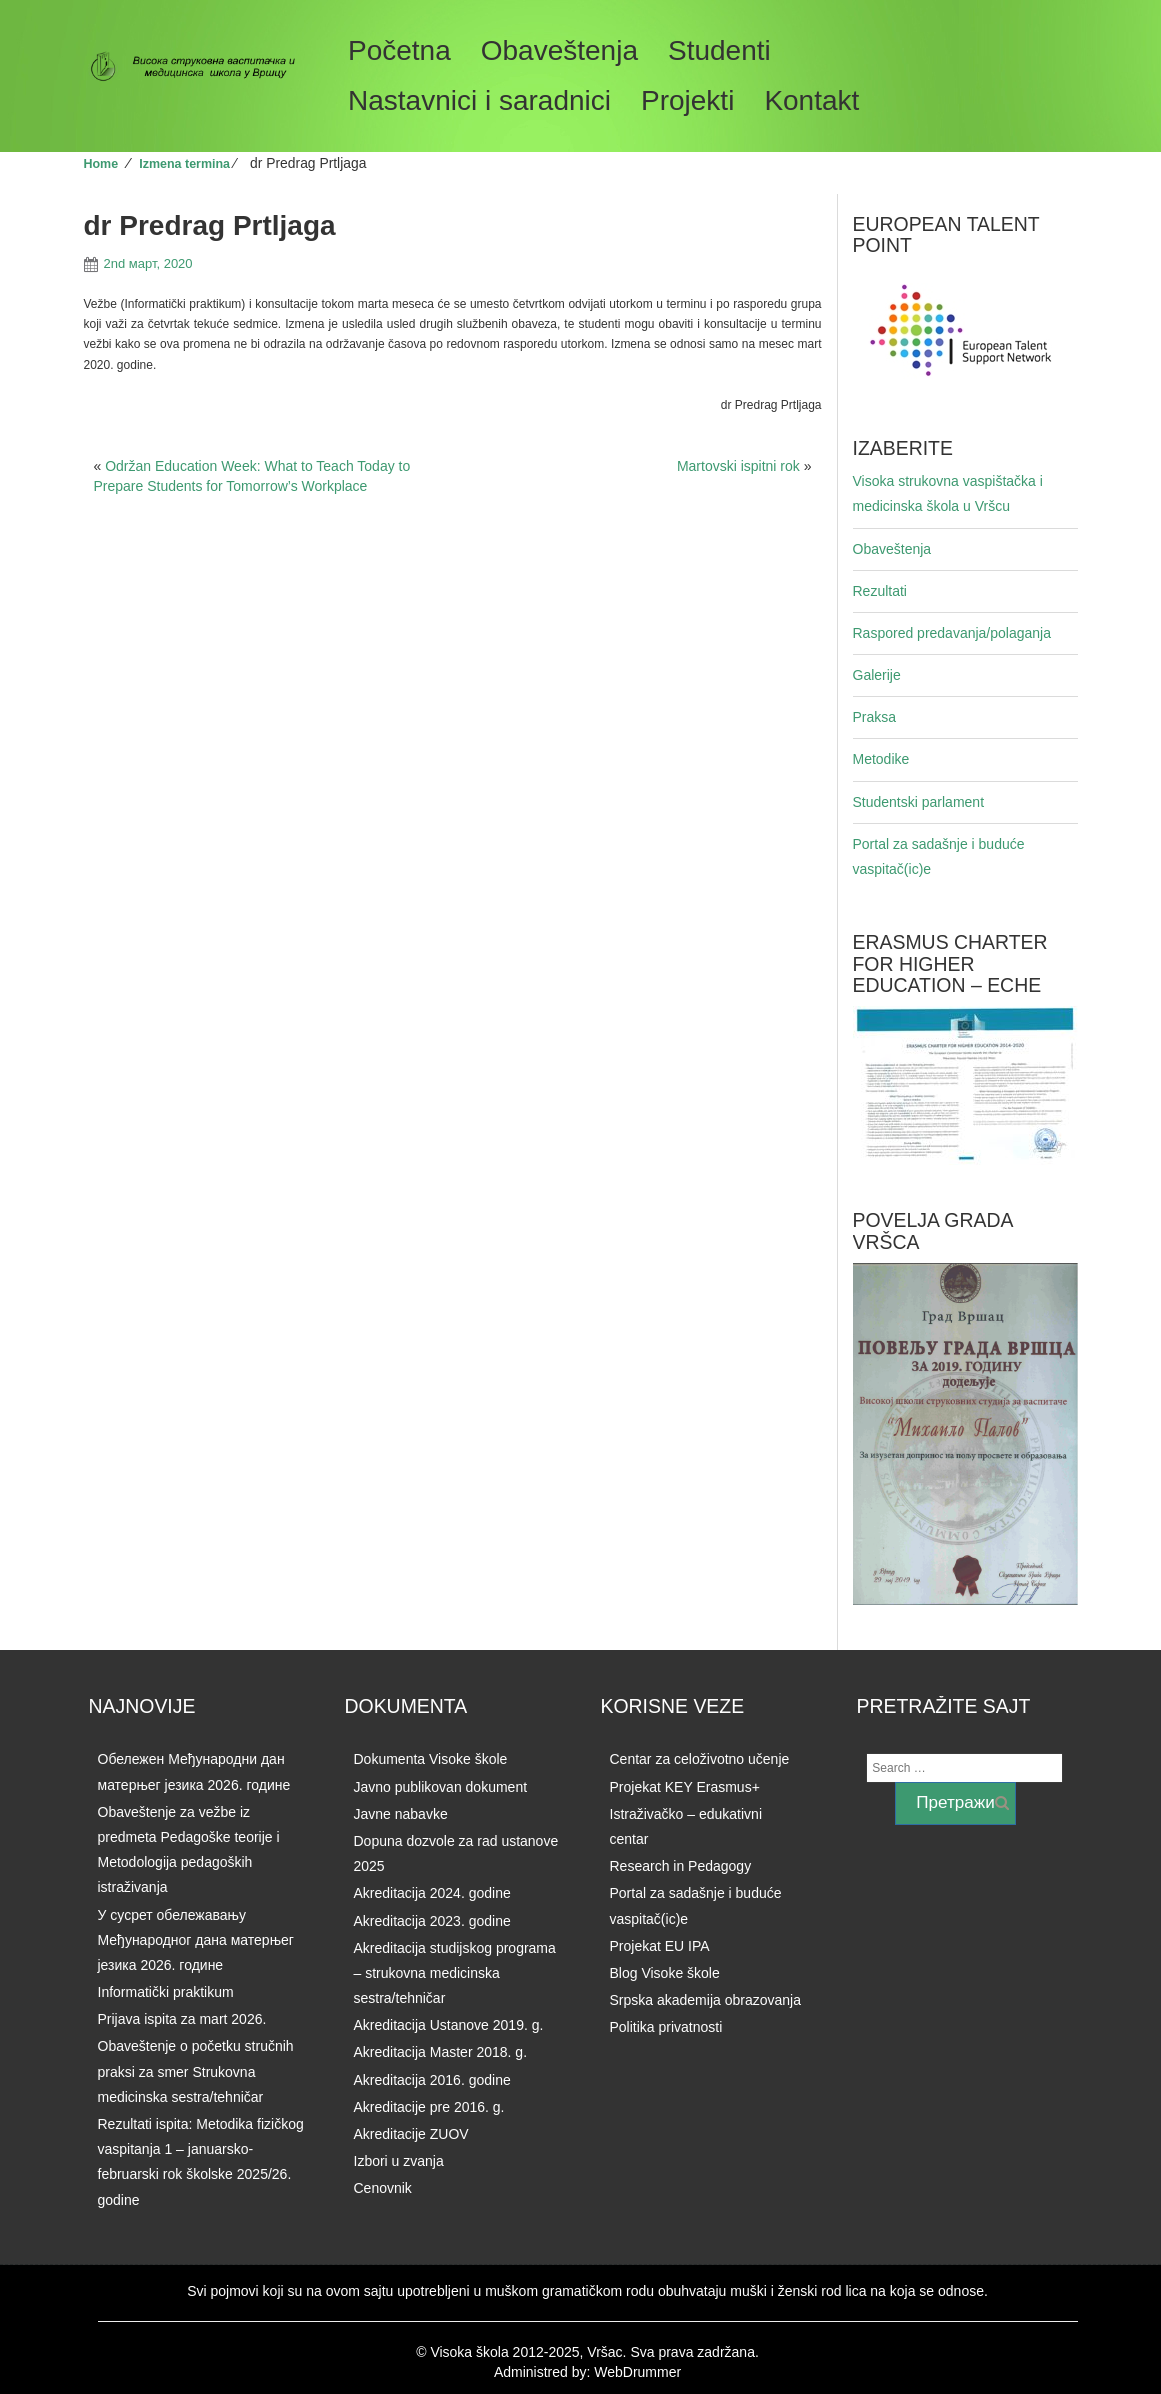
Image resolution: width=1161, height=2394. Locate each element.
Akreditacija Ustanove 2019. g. (449, 2025)
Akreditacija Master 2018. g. (441, 2052)
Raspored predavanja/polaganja (952, 633)
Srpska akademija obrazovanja (705, 2000)
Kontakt (811, 100)
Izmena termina (184, 164)
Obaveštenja (559, 50)
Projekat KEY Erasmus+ (685, 1787)
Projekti (687, 100)
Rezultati (880, 591)
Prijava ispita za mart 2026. (182, 2019)
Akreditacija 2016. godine (432, 2080)
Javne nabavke (401, 1814)
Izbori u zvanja (399, 2161)
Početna (399, 50)
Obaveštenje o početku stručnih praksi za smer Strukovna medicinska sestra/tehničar (196, 2071)
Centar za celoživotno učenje (700, 1759)
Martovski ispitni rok (738, 466)
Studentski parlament (919, 802)
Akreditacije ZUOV (411, 2134)
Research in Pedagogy (681, 1866)
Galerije (877, 675)
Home (101, 164)
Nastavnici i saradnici (479, 100)
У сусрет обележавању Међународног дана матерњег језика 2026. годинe (196, 1940)
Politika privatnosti (666, 2027)
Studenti (719, 50)
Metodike (881, 759)
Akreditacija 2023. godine (432, 1921)
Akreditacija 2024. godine (432, 1893)
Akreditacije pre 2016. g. (429, 2107)
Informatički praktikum (166, 1992)
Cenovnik (383, 2188)
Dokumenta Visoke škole (431, 1759)
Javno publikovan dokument (441, 1787)
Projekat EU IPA (660, 1946)
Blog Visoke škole (665, 1973)
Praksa (875, 717)
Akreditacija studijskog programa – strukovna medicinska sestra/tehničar (455, 1973)
